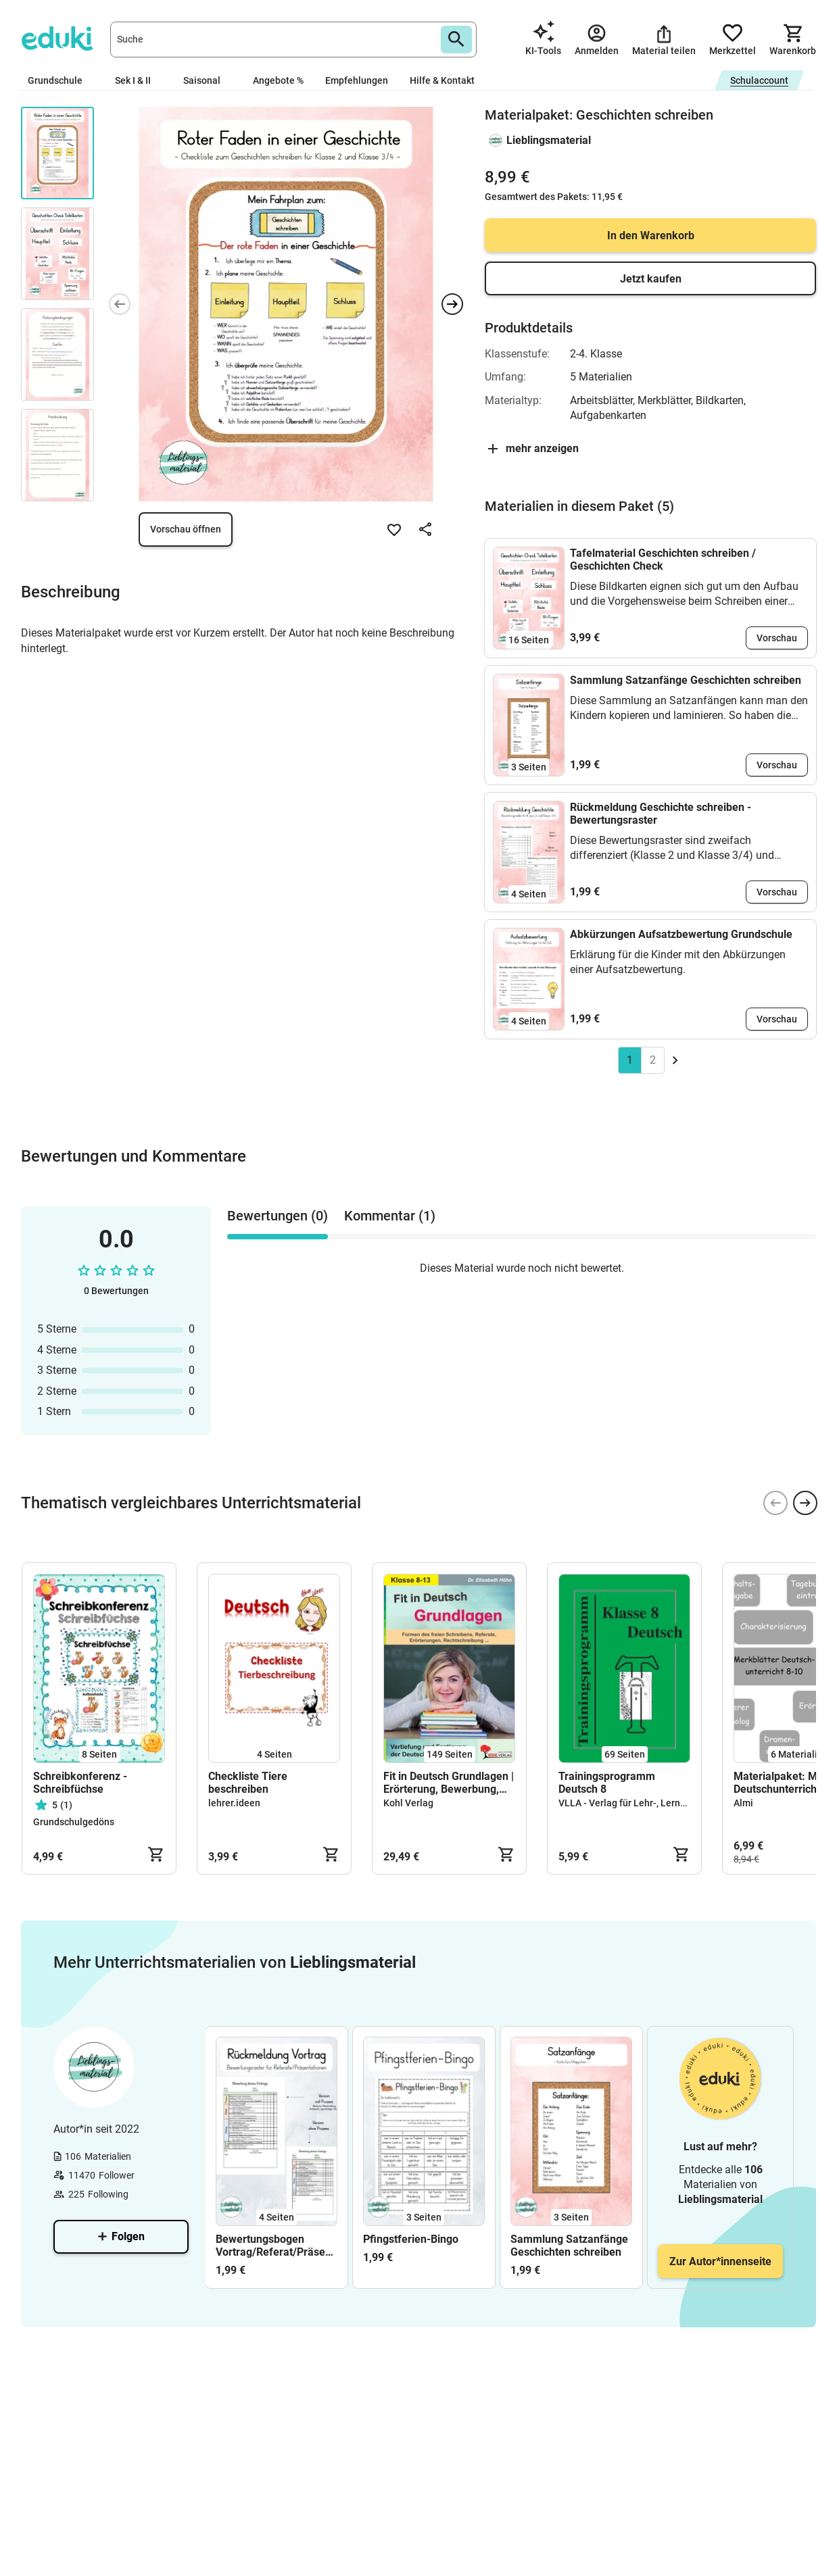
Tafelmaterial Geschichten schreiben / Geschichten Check (663, 559)
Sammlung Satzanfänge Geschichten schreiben (685, 680)
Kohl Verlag (408, 1803)
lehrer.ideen (234, 1803)
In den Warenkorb (650, 235)
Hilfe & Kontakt (442, 80)
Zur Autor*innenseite (720, 2261)
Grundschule (60, 80)
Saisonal (207, 80)
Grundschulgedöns (73, 1821)
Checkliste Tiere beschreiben (247, 1782)
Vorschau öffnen (185, 529)
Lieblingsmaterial (548, 140)
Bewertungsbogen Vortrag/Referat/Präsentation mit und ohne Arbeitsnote (276, 2245)
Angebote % (278, 80)
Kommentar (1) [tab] (389, 1216)
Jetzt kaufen (650, 278)
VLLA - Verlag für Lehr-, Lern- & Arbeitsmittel (654, 1803)
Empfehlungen (356, 80)
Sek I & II (138, 80)
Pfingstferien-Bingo (410, 2239)
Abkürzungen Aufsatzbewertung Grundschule (681, 934)
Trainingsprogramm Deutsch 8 (606, 1782)
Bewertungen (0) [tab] (277, 1216)
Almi (743, 1803)
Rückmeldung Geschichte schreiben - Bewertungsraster (660, 813)
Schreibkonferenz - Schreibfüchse (80, 1782)
